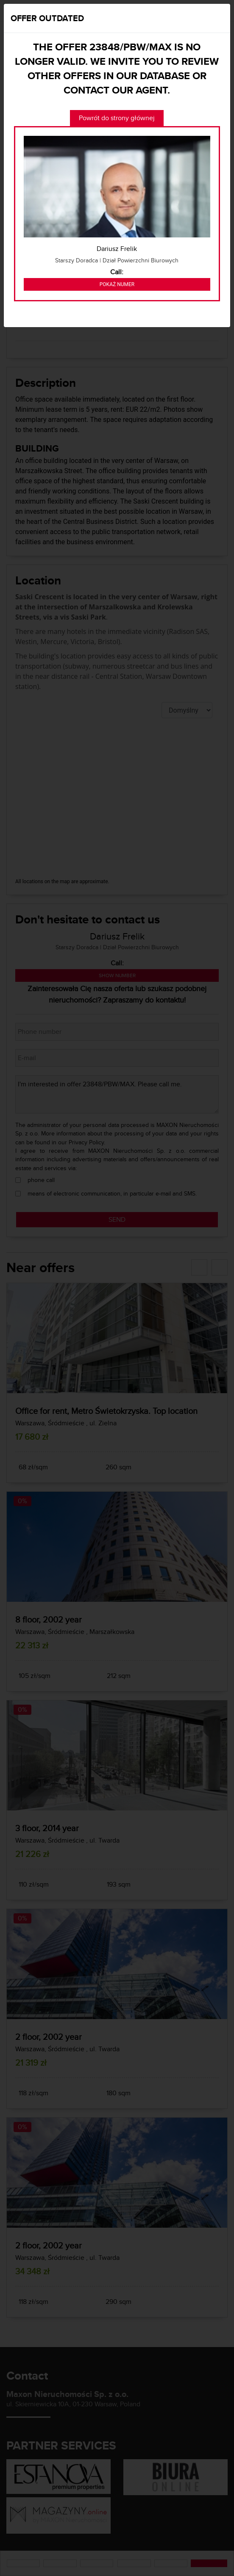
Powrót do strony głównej (117, 118)
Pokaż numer (117, 284)
